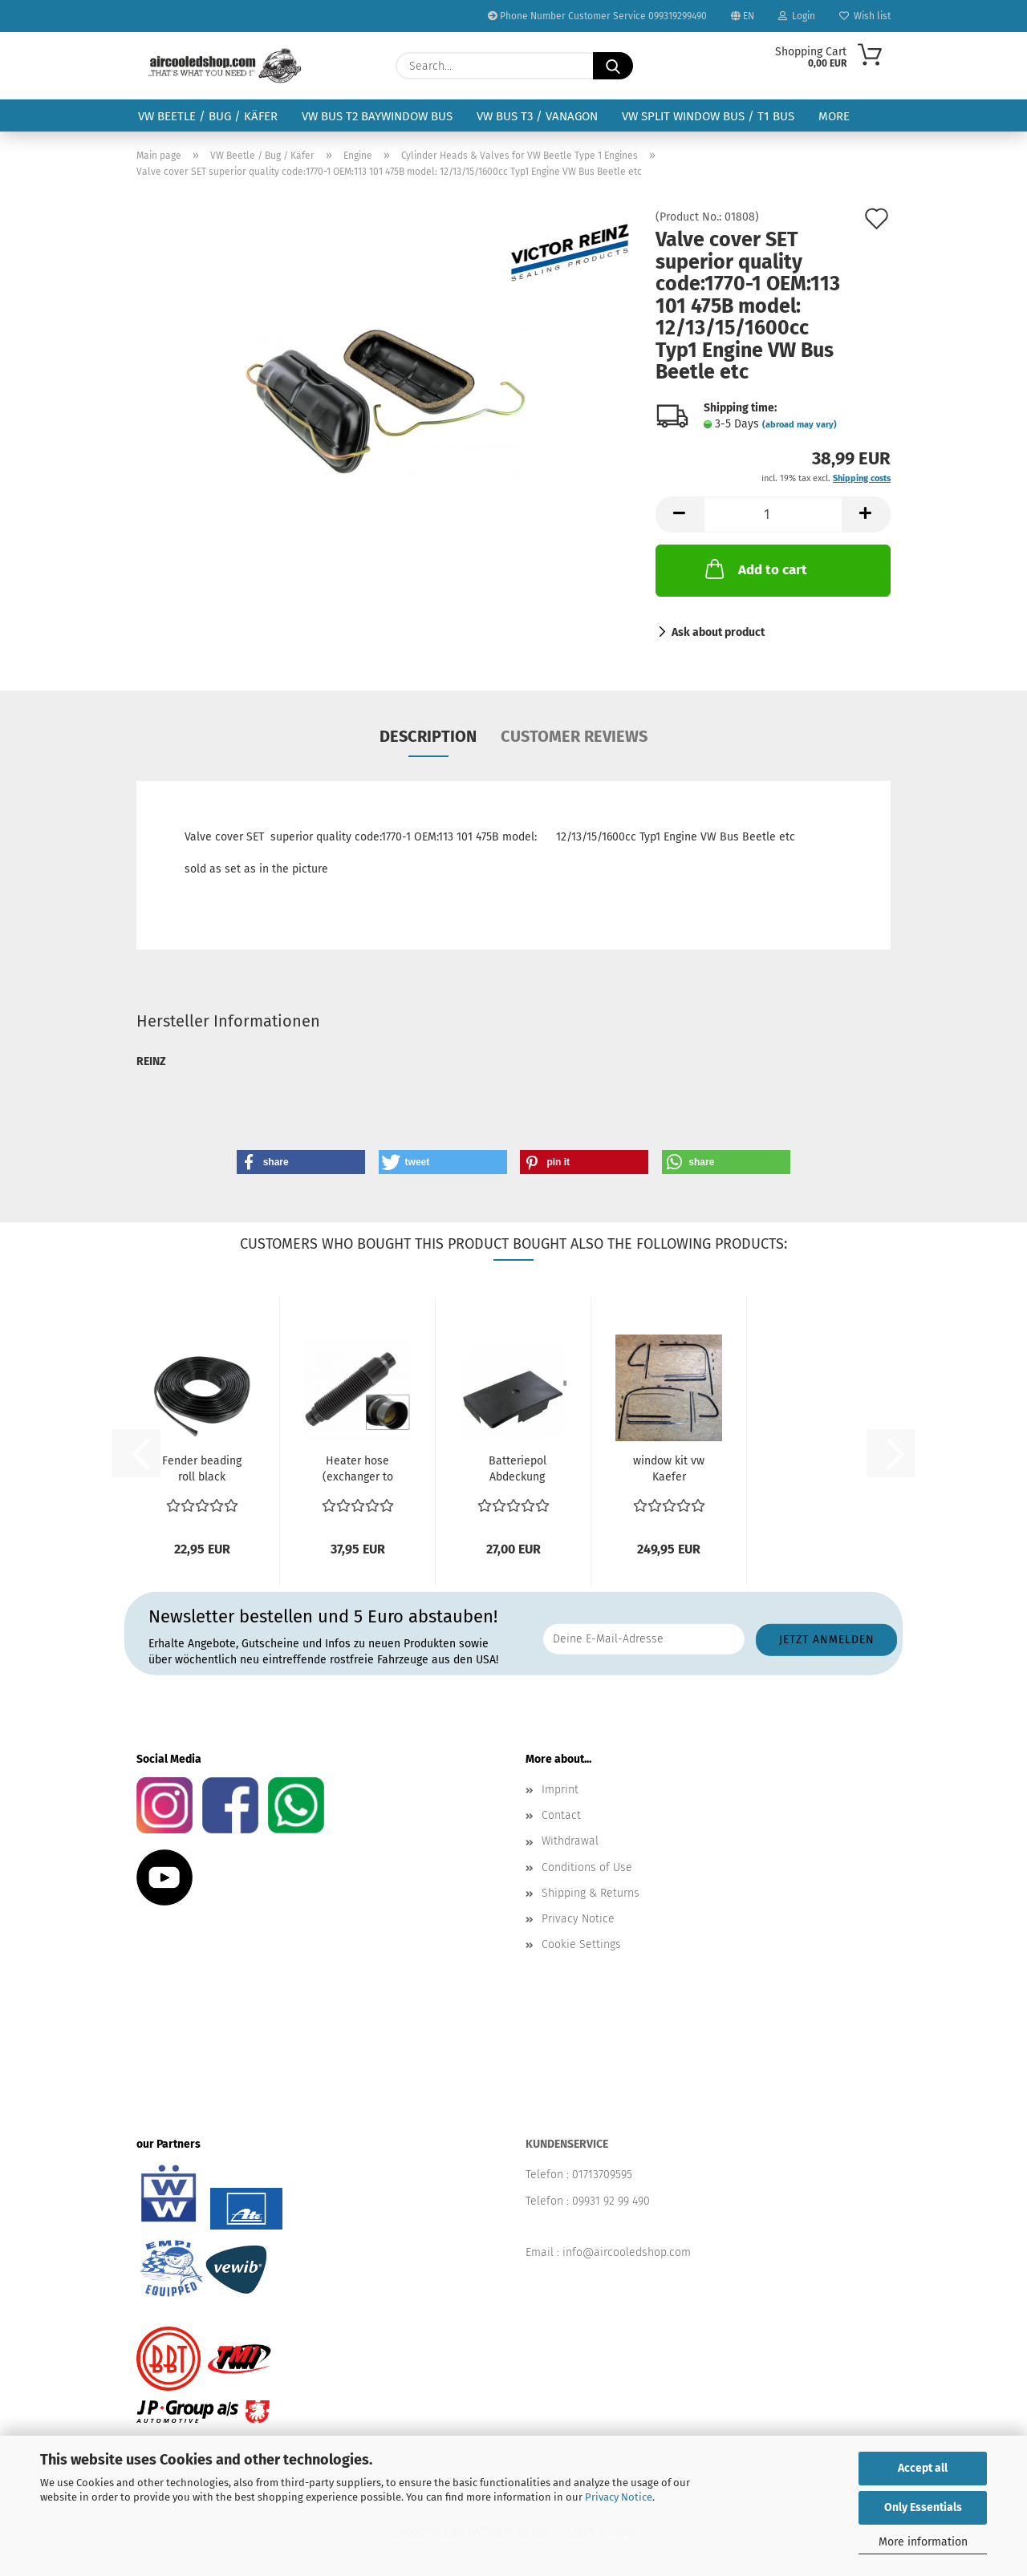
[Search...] (613, 65)
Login (796, 16)
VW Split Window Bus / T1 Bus (708, 116)
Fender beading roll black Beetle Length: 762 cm (202, 1469)
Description (428, 736)
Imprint (560, 1789)
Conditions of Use (587, 1867)
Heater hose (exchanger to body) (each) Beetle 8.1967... (358, 1469)
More (834, 116)
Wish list (865, 16)
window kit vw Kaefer (668, 1469)
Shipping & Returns (590, 1893)
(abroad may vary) (799, 424)
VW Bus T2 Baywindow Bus (377, 116)
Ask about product (718, 632)
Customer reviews (574, 736)
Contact (561, 1815)
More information (923, 2542)
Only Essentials (923, 2507)
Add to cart (754, 568)
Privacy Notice (618, 2497)
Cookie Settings (581, 1944)
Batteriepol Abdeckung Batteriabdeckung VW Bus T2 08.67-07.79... (517, 1469)
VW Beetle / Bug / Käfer (208, 116)
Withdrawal (570, 1841)
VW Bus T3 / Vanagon (537, 116)
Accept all (923, 2468)
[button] (680, 514)
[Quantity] (773, 514)
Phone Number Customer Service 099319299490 (597, 16)
